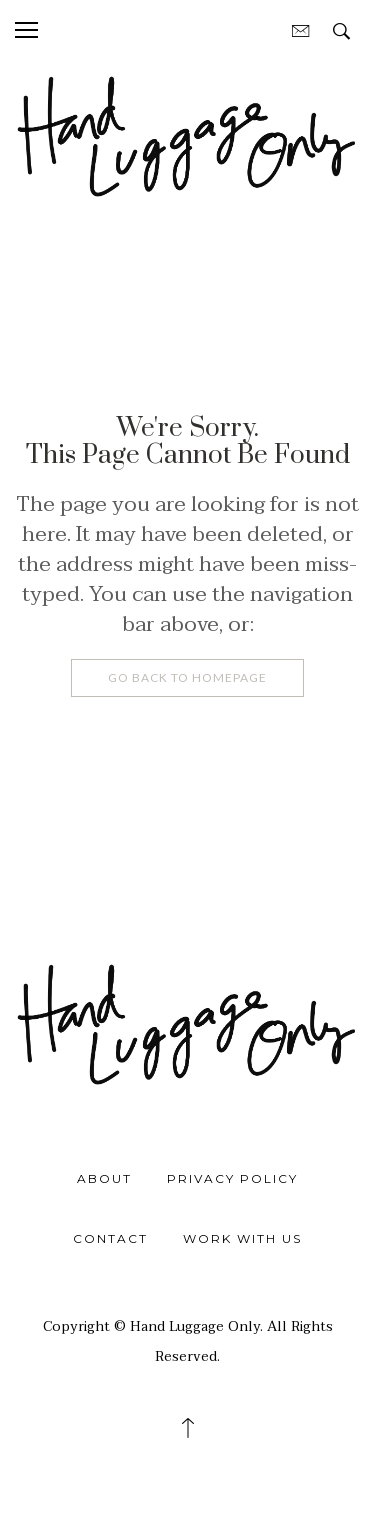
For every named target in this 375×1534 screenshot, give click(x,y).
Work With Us (242, 1238)
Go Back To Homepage (187, 677)
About (104, 1178)
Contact (110, 1238)
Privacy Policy (232, 1178)
